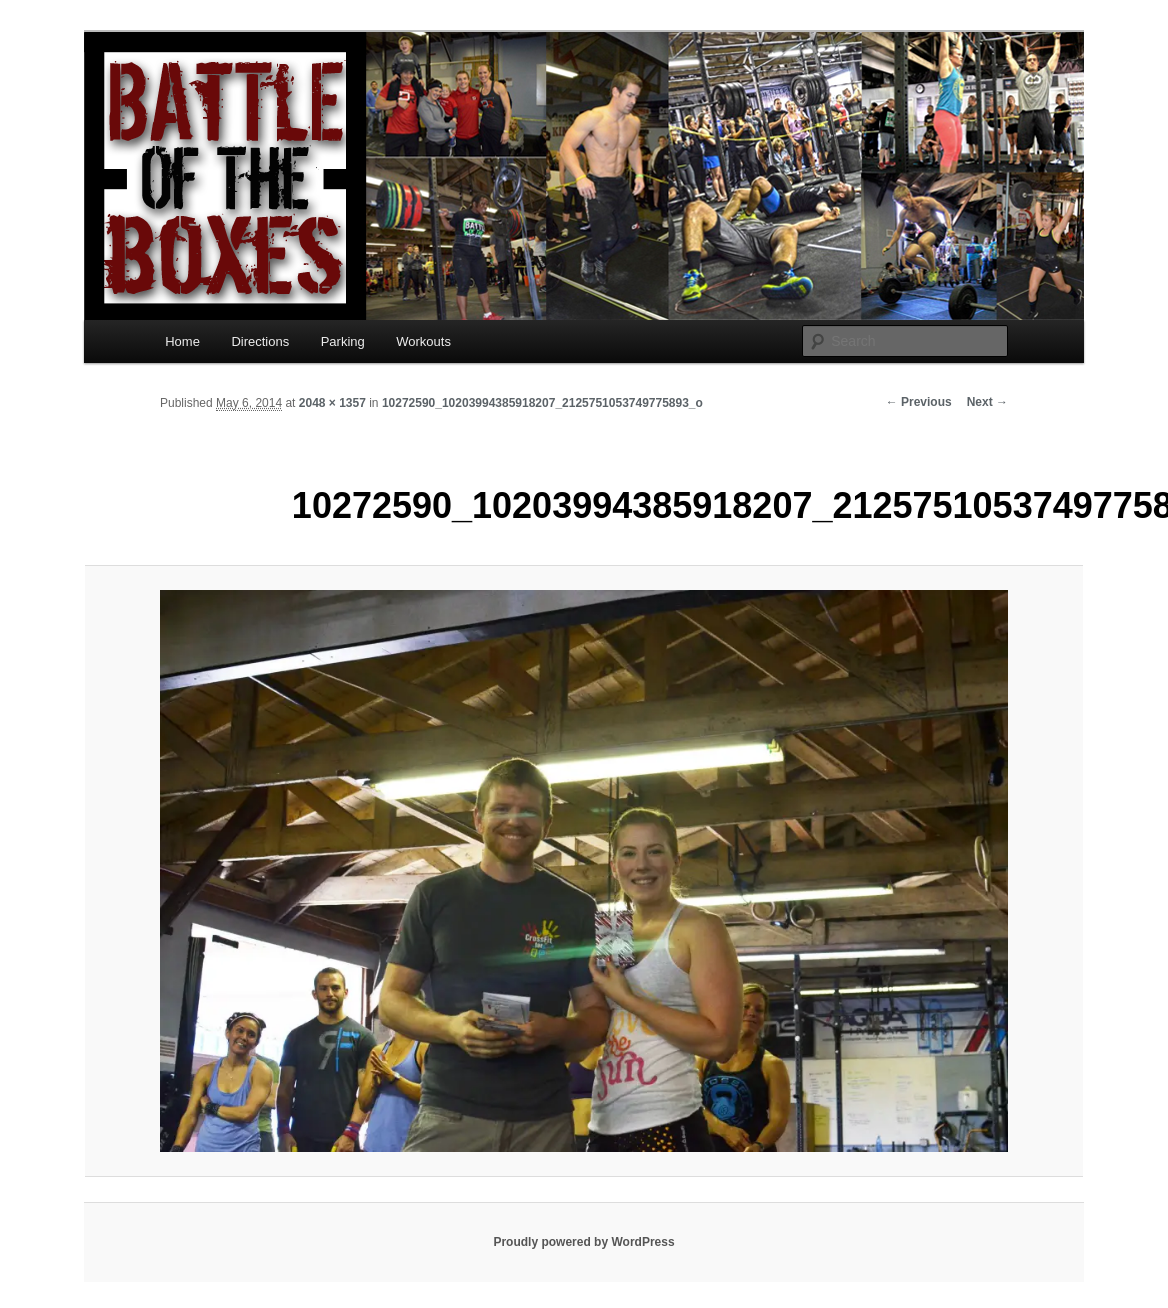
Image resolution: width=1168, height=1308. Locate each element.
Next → (987, 402)
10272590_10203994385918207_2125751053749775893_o (542, 403)
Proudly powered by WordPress (583, 1242)
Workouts (423, 341)
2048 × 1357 (332, 403)
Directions (260, 341)
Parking (343, 341)
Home (182, 341)
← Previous (919, 402)
